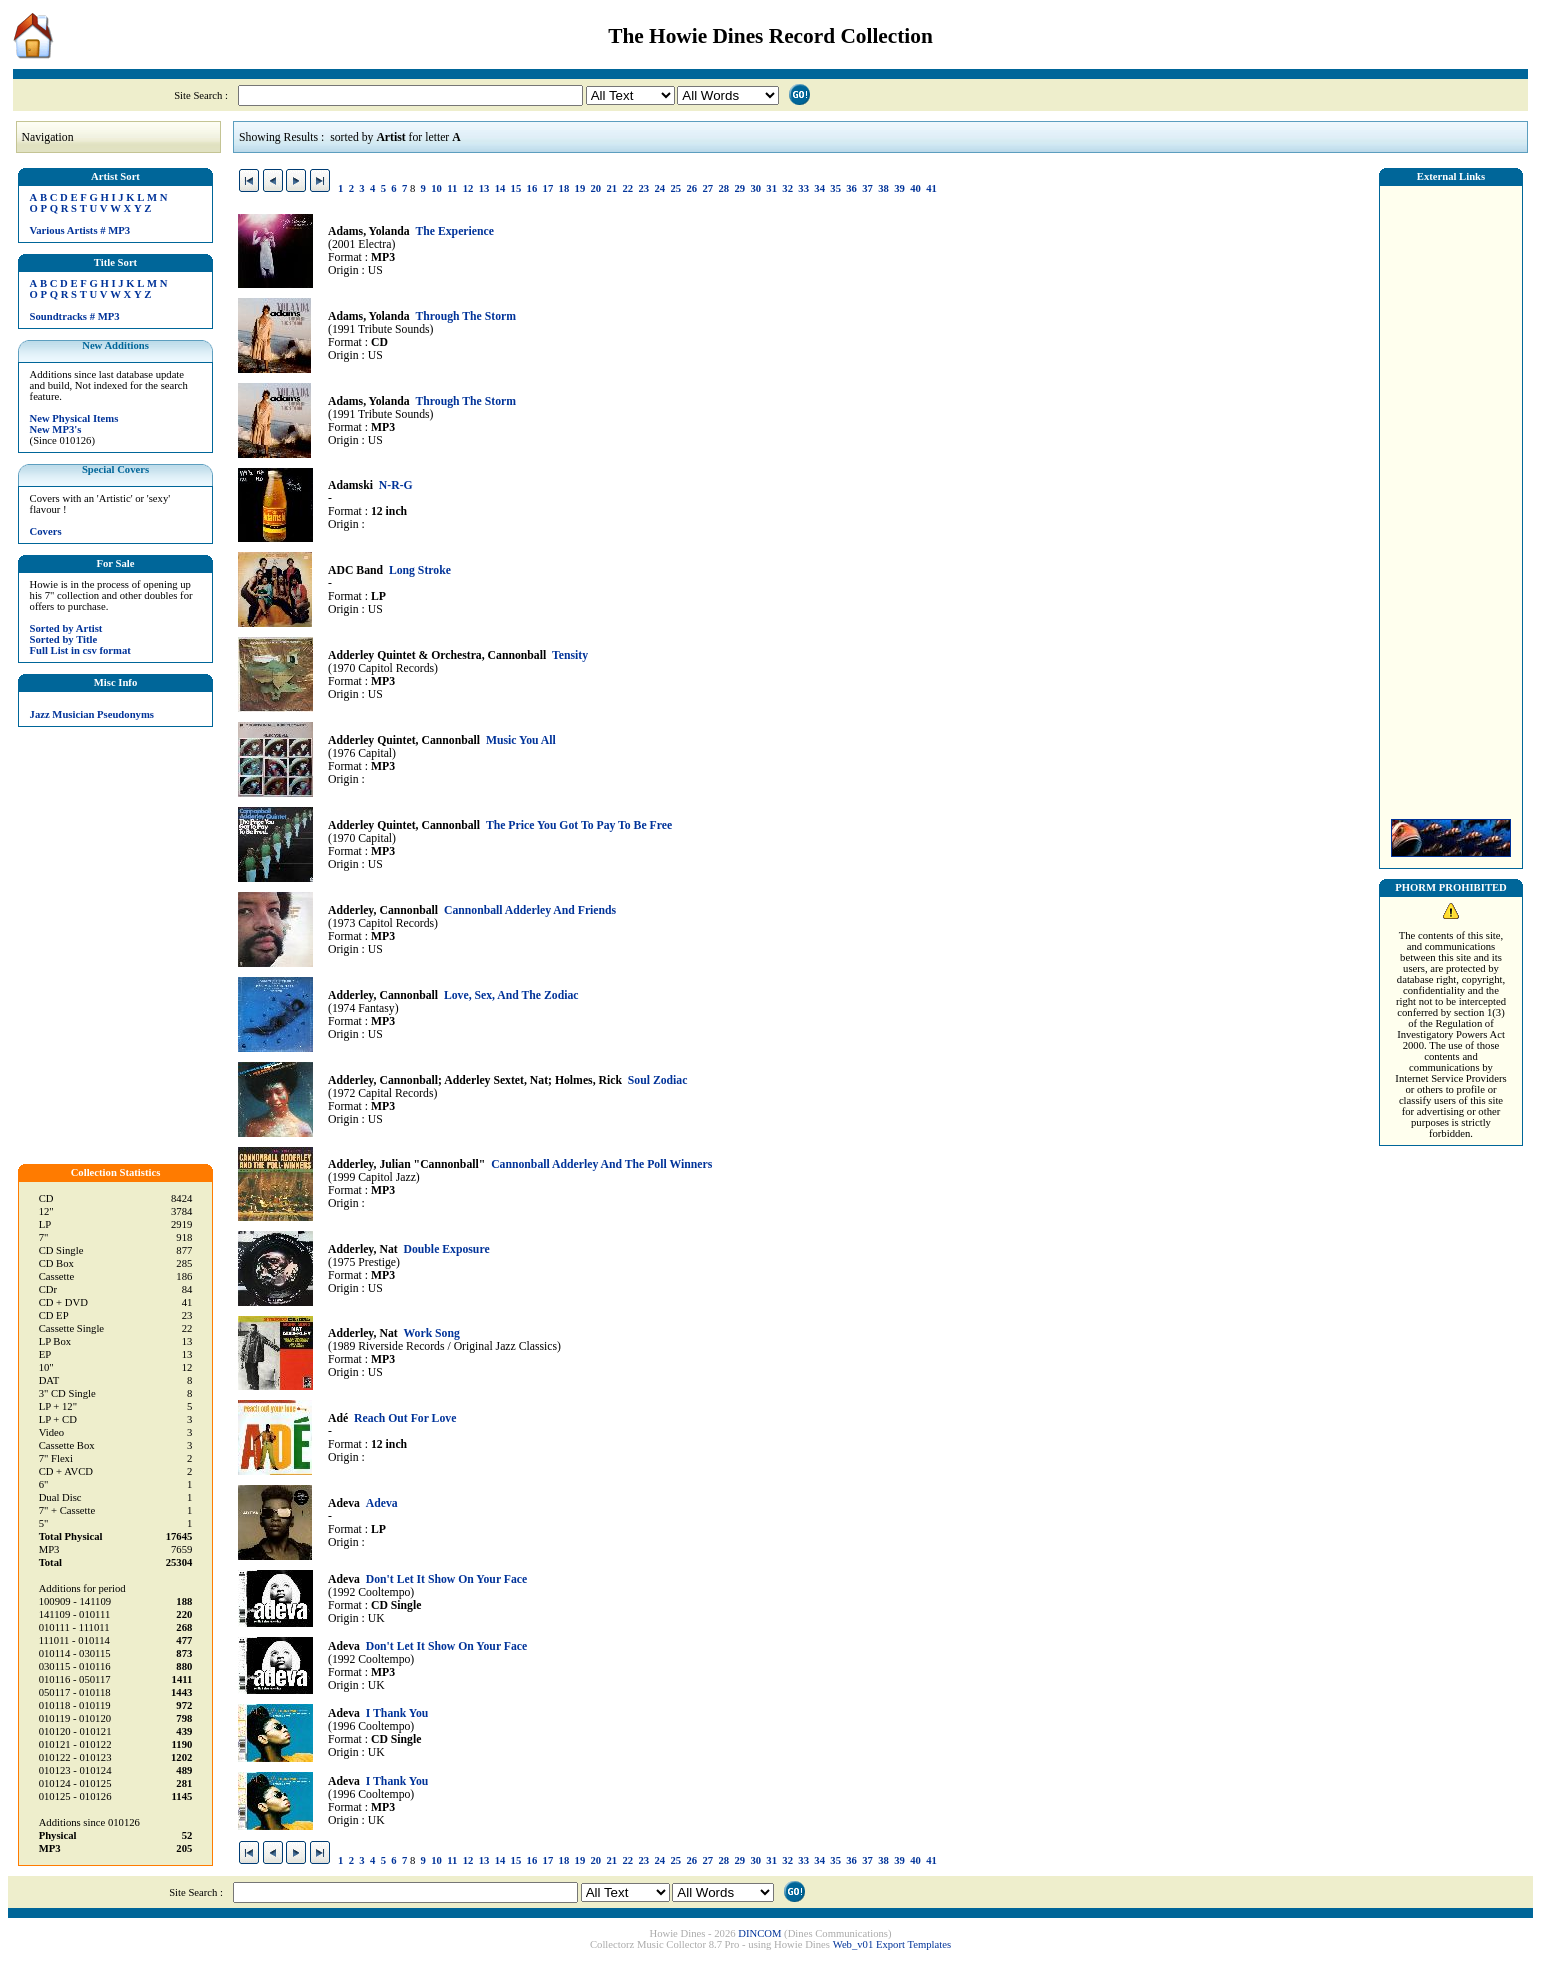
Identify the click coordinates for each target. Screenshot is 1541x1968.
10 (436, 188)
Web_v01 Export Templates (892, 1944)
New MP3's (56, 429)
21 (612, 188)
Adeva (382, 1503)
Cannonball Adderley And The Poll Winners (601, 1164)
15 (516, 188)
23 (643, 188)
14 (500, 188)
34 (819, 188)
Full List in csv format (80, 650)
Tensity (570, 655)
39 (899, 188)
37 (867, 188)
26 (691, 188)
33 (803, 188)
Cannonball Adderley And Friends (530, 910)
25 (675, 188)
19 (580, 188)
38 (883, 188)
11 (452, 188)
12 (468, 188)
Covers (46, 531)
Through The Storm (465, 316)
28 (723, 188)
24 (659, 188)
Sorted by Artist (66, 628)
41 (931, 188)
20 (596, 188)
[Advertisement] (1451, 497)
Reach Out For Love (405, 1418)
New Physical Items (74, 418)
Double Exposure (447, 1249)
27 (707, 188)
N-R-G (396, 485)
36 (851, 188)
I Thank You (397, 1713)
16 (532, 188)
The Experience (454, 231)
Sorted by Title (64, 639)
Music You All (521, 740)
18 (564, 188)
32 (787, 188)
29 (739, 188)
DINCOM (759, 1933)
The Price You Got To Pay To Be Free (579, 825)
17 (548, 188)
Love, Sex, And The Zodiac (511, 995)
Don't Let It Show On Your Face (446, 1579)
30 (755, 188)
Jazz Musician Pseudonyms (92, 714)
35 (835, 188)
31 (771, 188)
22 (628, 188)
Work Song (432, 1333)
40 (915, 188)
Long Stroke (420, 570)
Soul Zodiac (658, 1080)
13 (484, 188)
